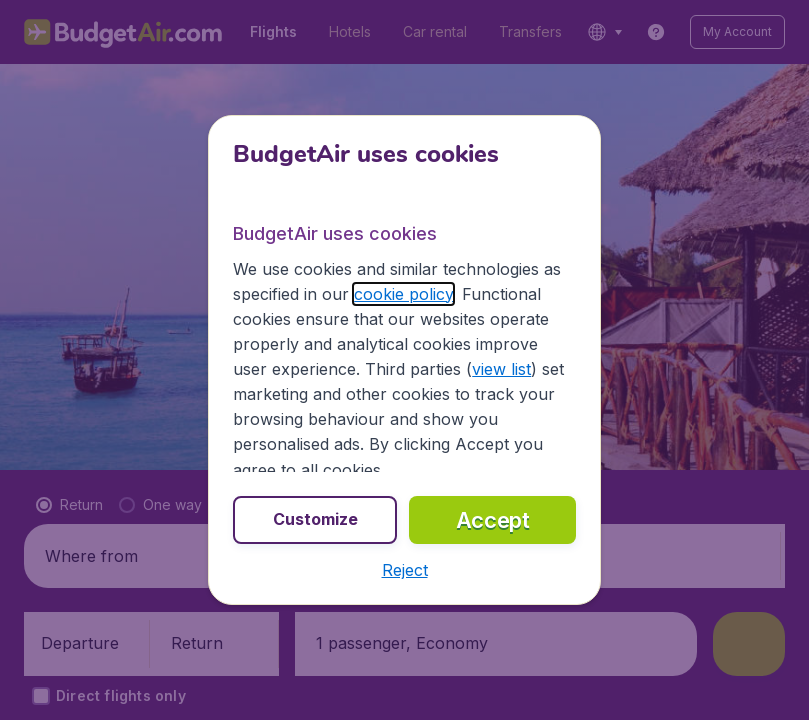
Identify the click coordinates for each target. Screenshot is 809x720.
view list (501, 369)
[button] (405, 570)
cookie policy (403, 294)
